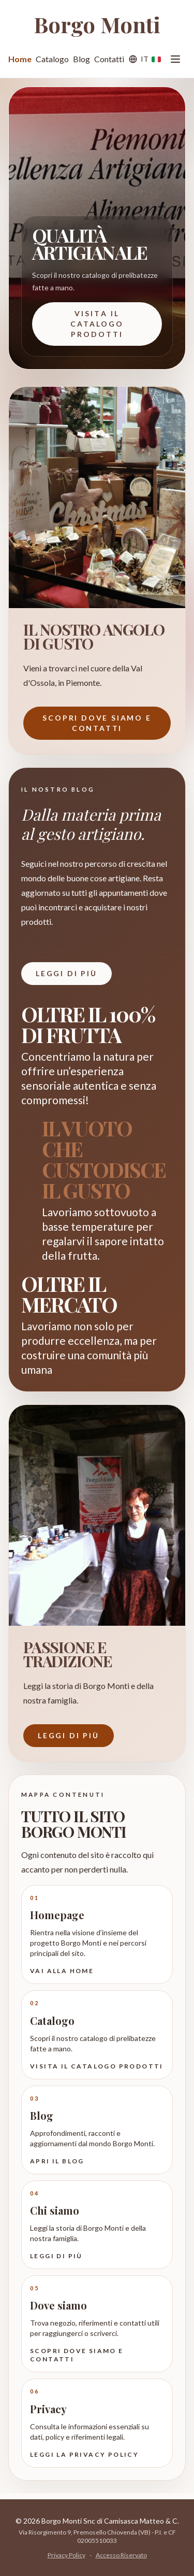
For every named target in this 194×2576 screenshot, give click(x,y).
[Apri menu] (175, 59)
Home (20, 59)
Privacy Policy (66, 2555)
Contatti (109, 59)
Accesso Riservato (121, 2555)
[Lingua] (143, 59)
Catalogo (52, 59)
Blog (81, 59)
